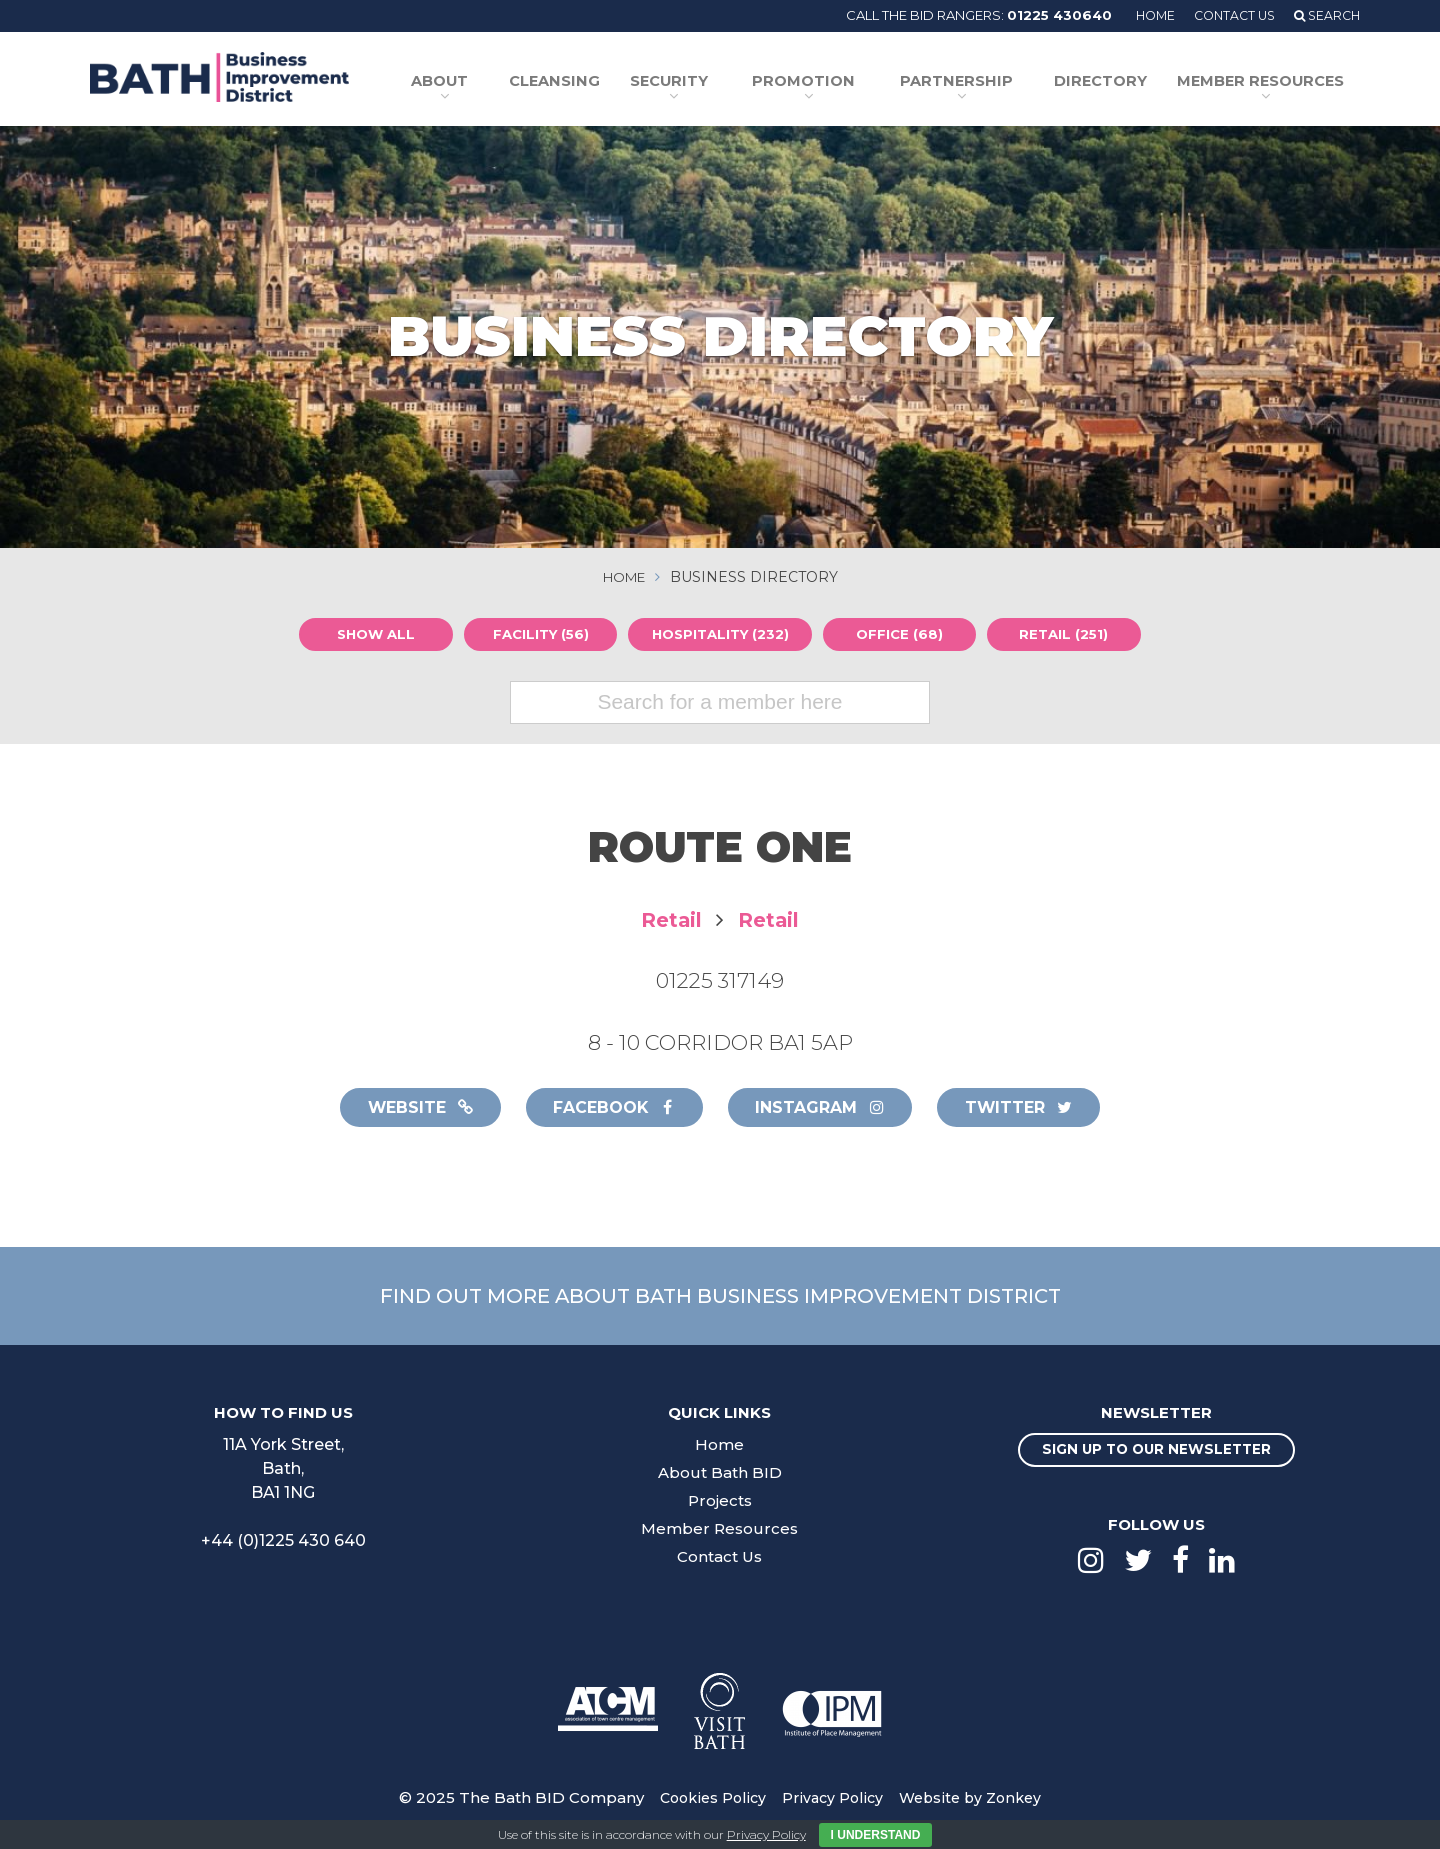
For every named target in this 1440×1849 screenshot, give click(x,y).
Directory (1112, 83)
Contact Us (1227, 15)
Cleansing (596, 83)
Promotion (828, 83)
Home (1144, 15)
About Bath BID (720, 1474)
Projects (720, 1502)
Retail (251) (1069, 634)
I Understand (876, 1835)
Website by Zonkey (975, 1800)
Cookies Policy (707, 1800)
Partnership (972, 83)
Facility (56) (535, 634)
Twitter (1032, 1108)
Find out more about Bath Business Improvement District (720, 1297)
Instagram (825, 1108)
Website (407, 1108)
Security (700, 83)
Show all (370, 634)
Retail (669, 919)
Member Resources (1260, 83)
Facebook (609, 1108)
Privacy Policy (831, 1800)
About (482, 83)
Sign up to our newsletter (1156, 1453)
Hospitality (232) (720, 634)
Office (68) (904, 634)
